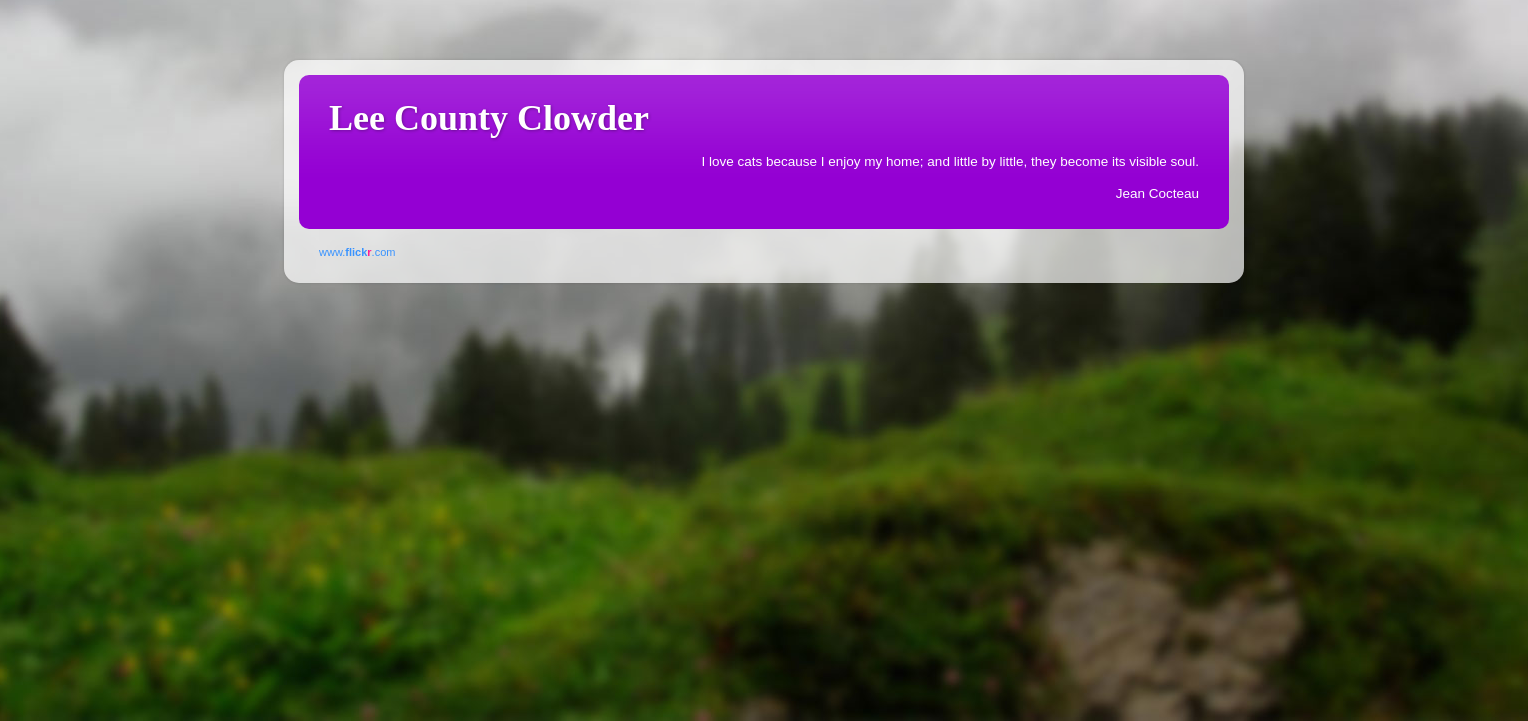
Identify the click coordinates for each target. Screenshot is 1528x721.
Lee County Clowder (489, 118)
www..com (357, 252)
